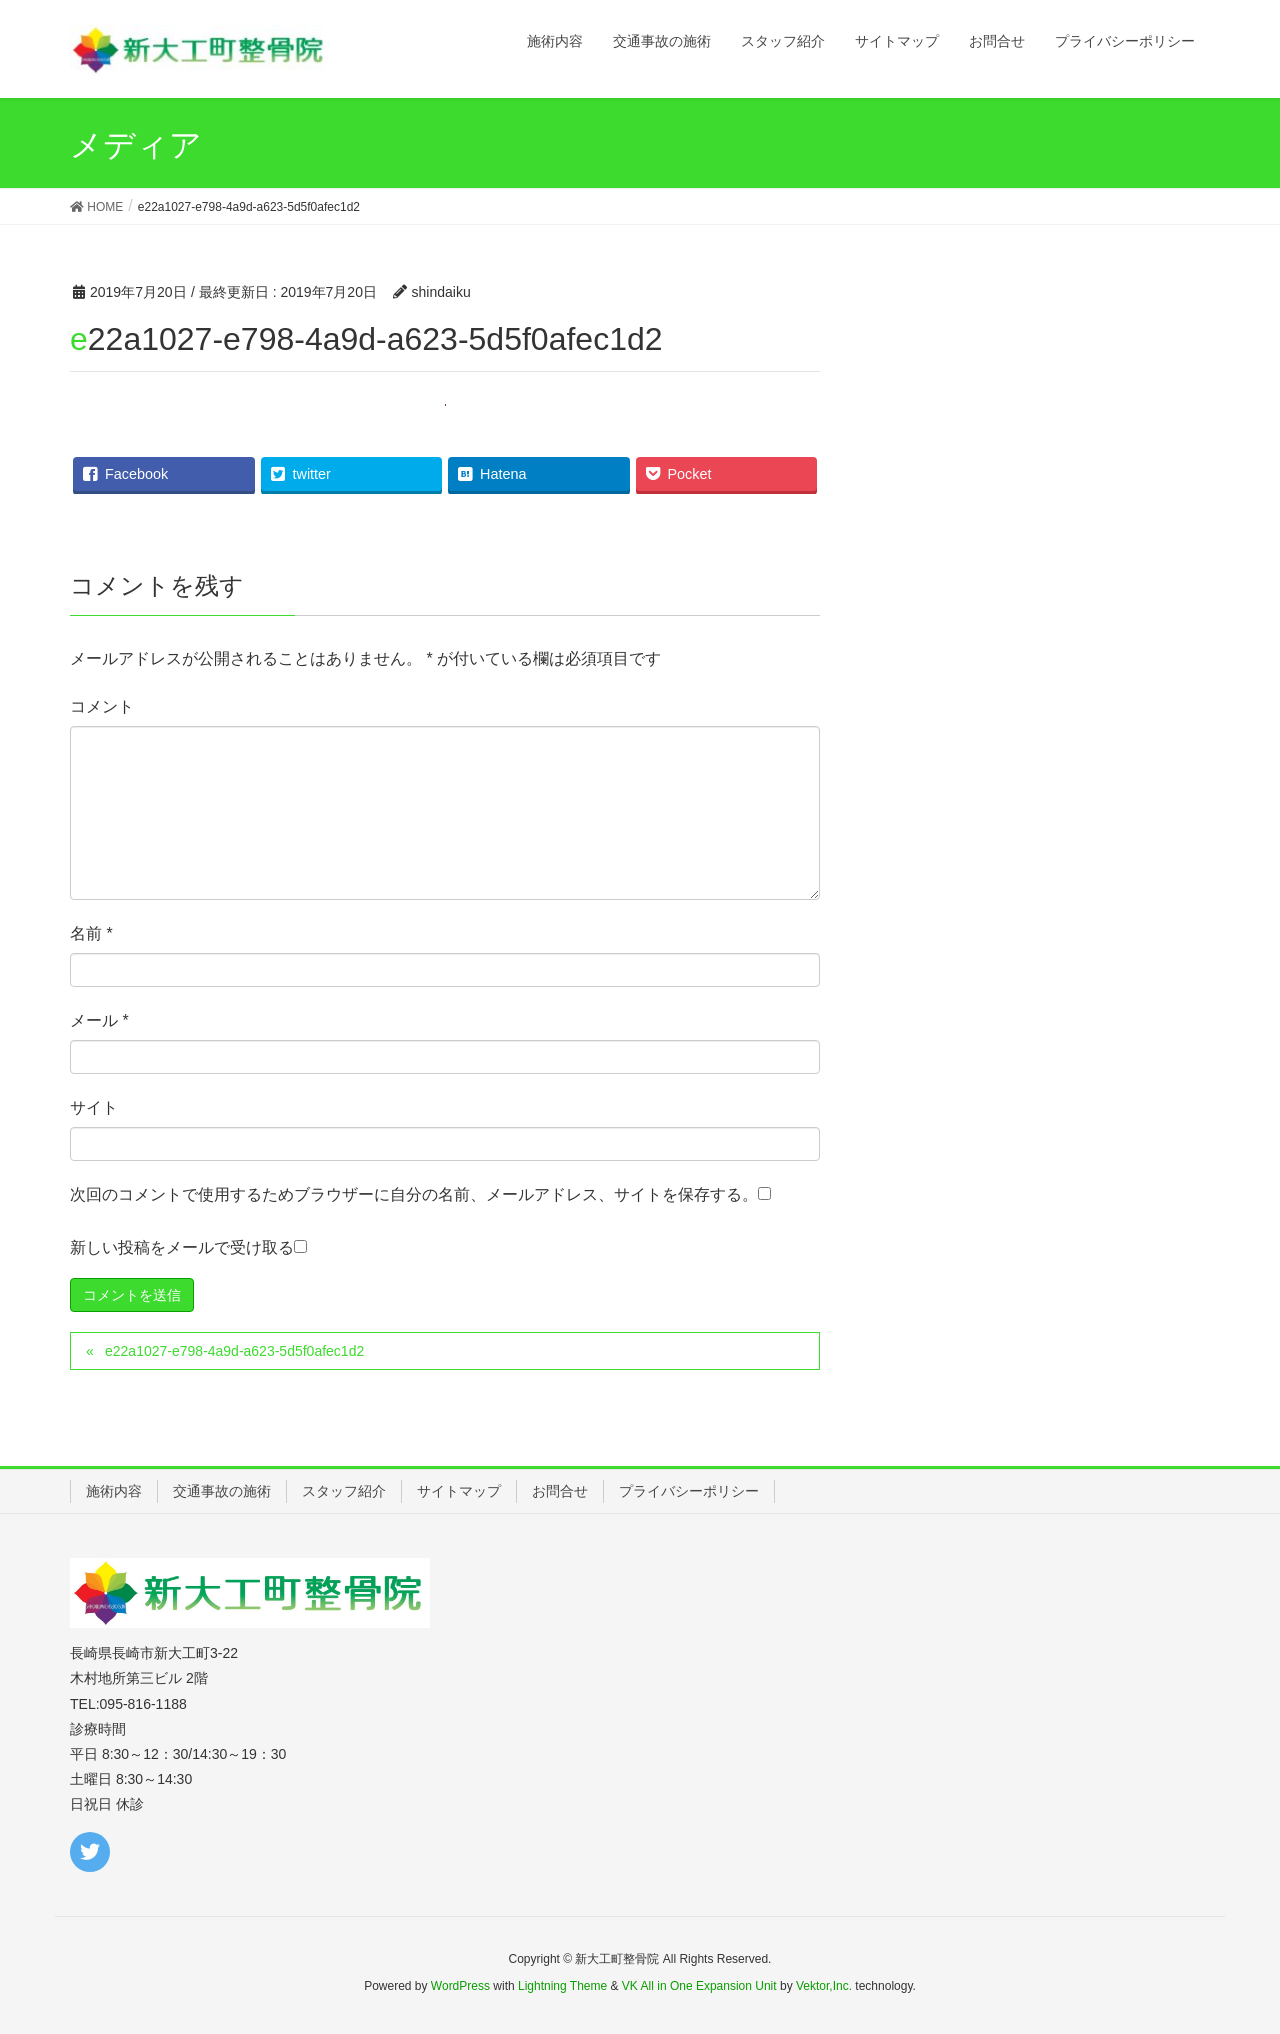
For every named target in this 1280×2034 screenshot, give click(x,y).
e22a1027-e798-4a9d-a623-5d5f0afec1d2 (234, 1351)
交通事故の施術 (222, 1491)
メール (99, 1020)
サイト (94, 1107)
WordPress (460, 1986)
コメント (102, 706)
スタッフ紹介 (344, 1491)
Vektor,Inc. (824, 1986)
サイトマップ (459, 1491)
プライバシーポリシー (689, 1491)
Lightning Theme (562, 1986)
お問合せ (560, 1491)
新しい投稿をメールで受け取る (182, 1247)
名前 (91, 933)
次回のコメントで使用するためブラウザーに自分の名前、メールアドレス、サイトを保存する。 (414, 1194)
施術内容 (114, 1491)
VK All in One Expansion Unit (699, 1986)
